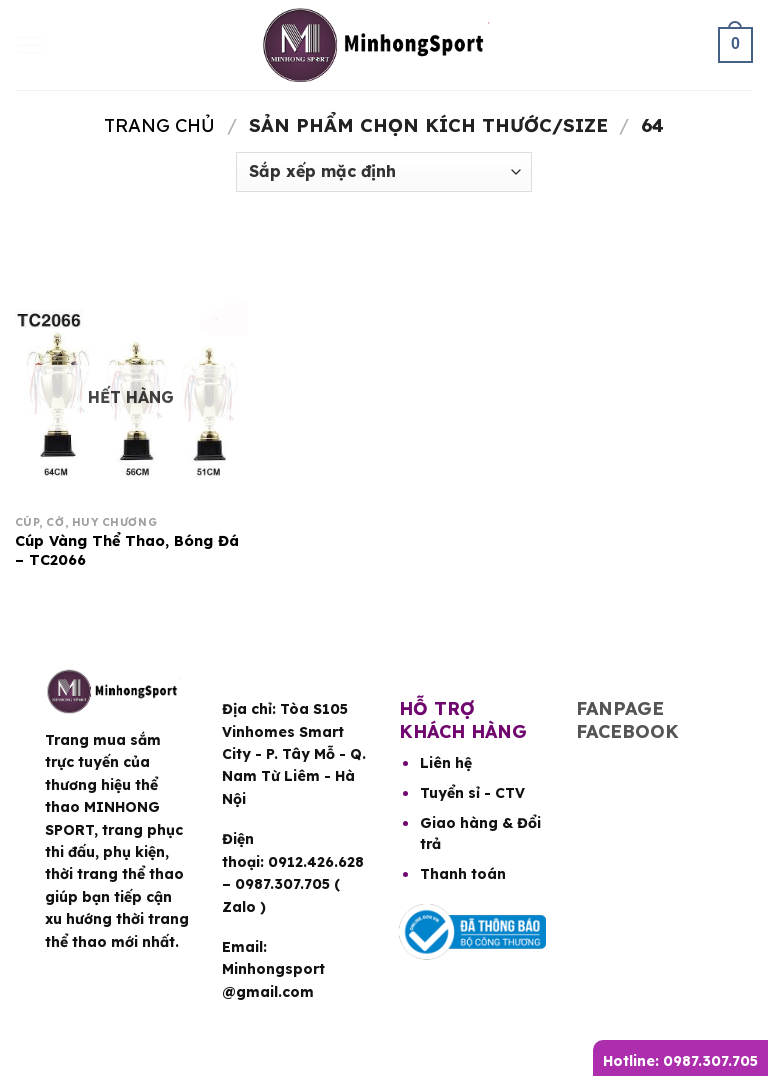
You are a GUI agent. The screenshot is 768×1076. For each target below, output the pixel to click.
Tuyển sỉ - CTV (472, 793)
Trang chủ (159, 125)
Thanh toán (463, 874)
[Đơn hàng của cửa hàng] (384, 172)
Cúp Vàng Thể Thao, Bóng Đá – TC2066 (127, 550)
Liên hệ (446, 763)
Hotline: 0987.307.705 (680, 1061)
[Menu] (30, 45)
